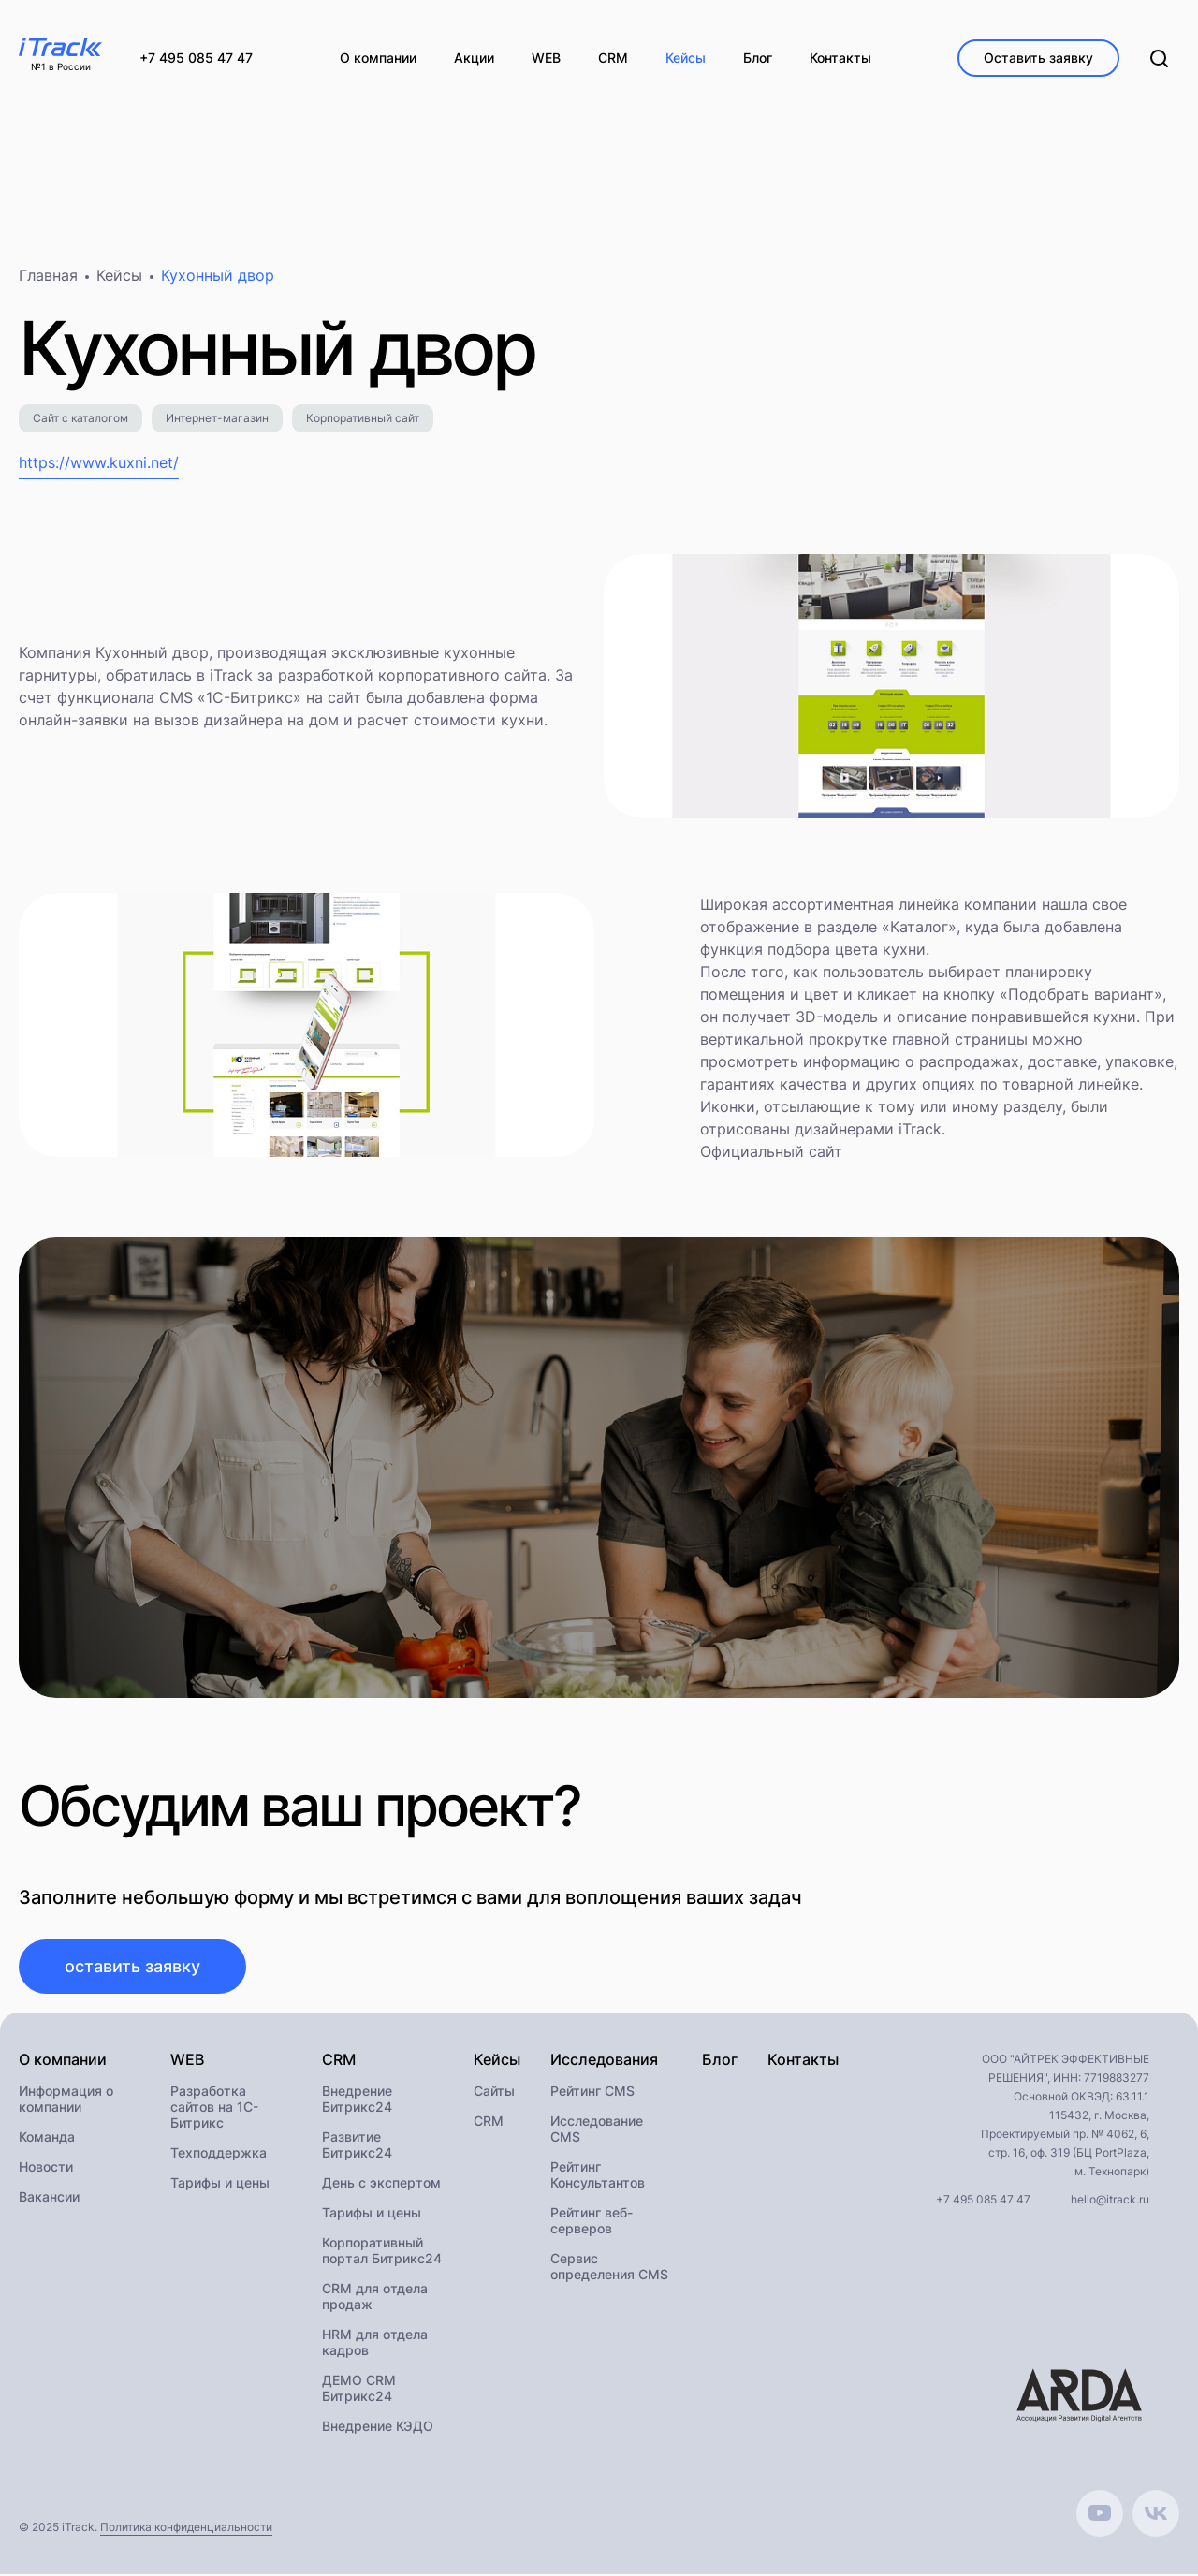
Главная (48, 277)
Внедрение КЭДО (377, 2428)
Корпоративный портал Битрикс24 (382, 2252)
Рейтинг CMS (592, 2092)
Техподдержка (218, 2154)
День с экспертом (381, 2184)
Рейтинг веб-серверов (591, 2222)
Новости (46, 2168)
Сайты (494, 2092)
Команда (47, 2138)
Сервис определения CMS (609, 2268)
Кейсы (119, 277)
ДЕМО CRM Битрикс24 (359, 2390)
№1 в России (61, 67)
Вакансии (49, 2198)
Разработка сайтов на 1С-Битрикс (214, 2108)
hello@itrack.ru (1110, 2201)
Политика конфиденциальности (186, 2529)
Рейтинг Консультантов (597, 2176)
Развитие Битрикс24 (357, 2146)
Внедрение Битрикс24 (357, 2100)
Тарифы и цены (220, 2184)
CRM (489, 2122)
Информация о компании (66, 2100)
